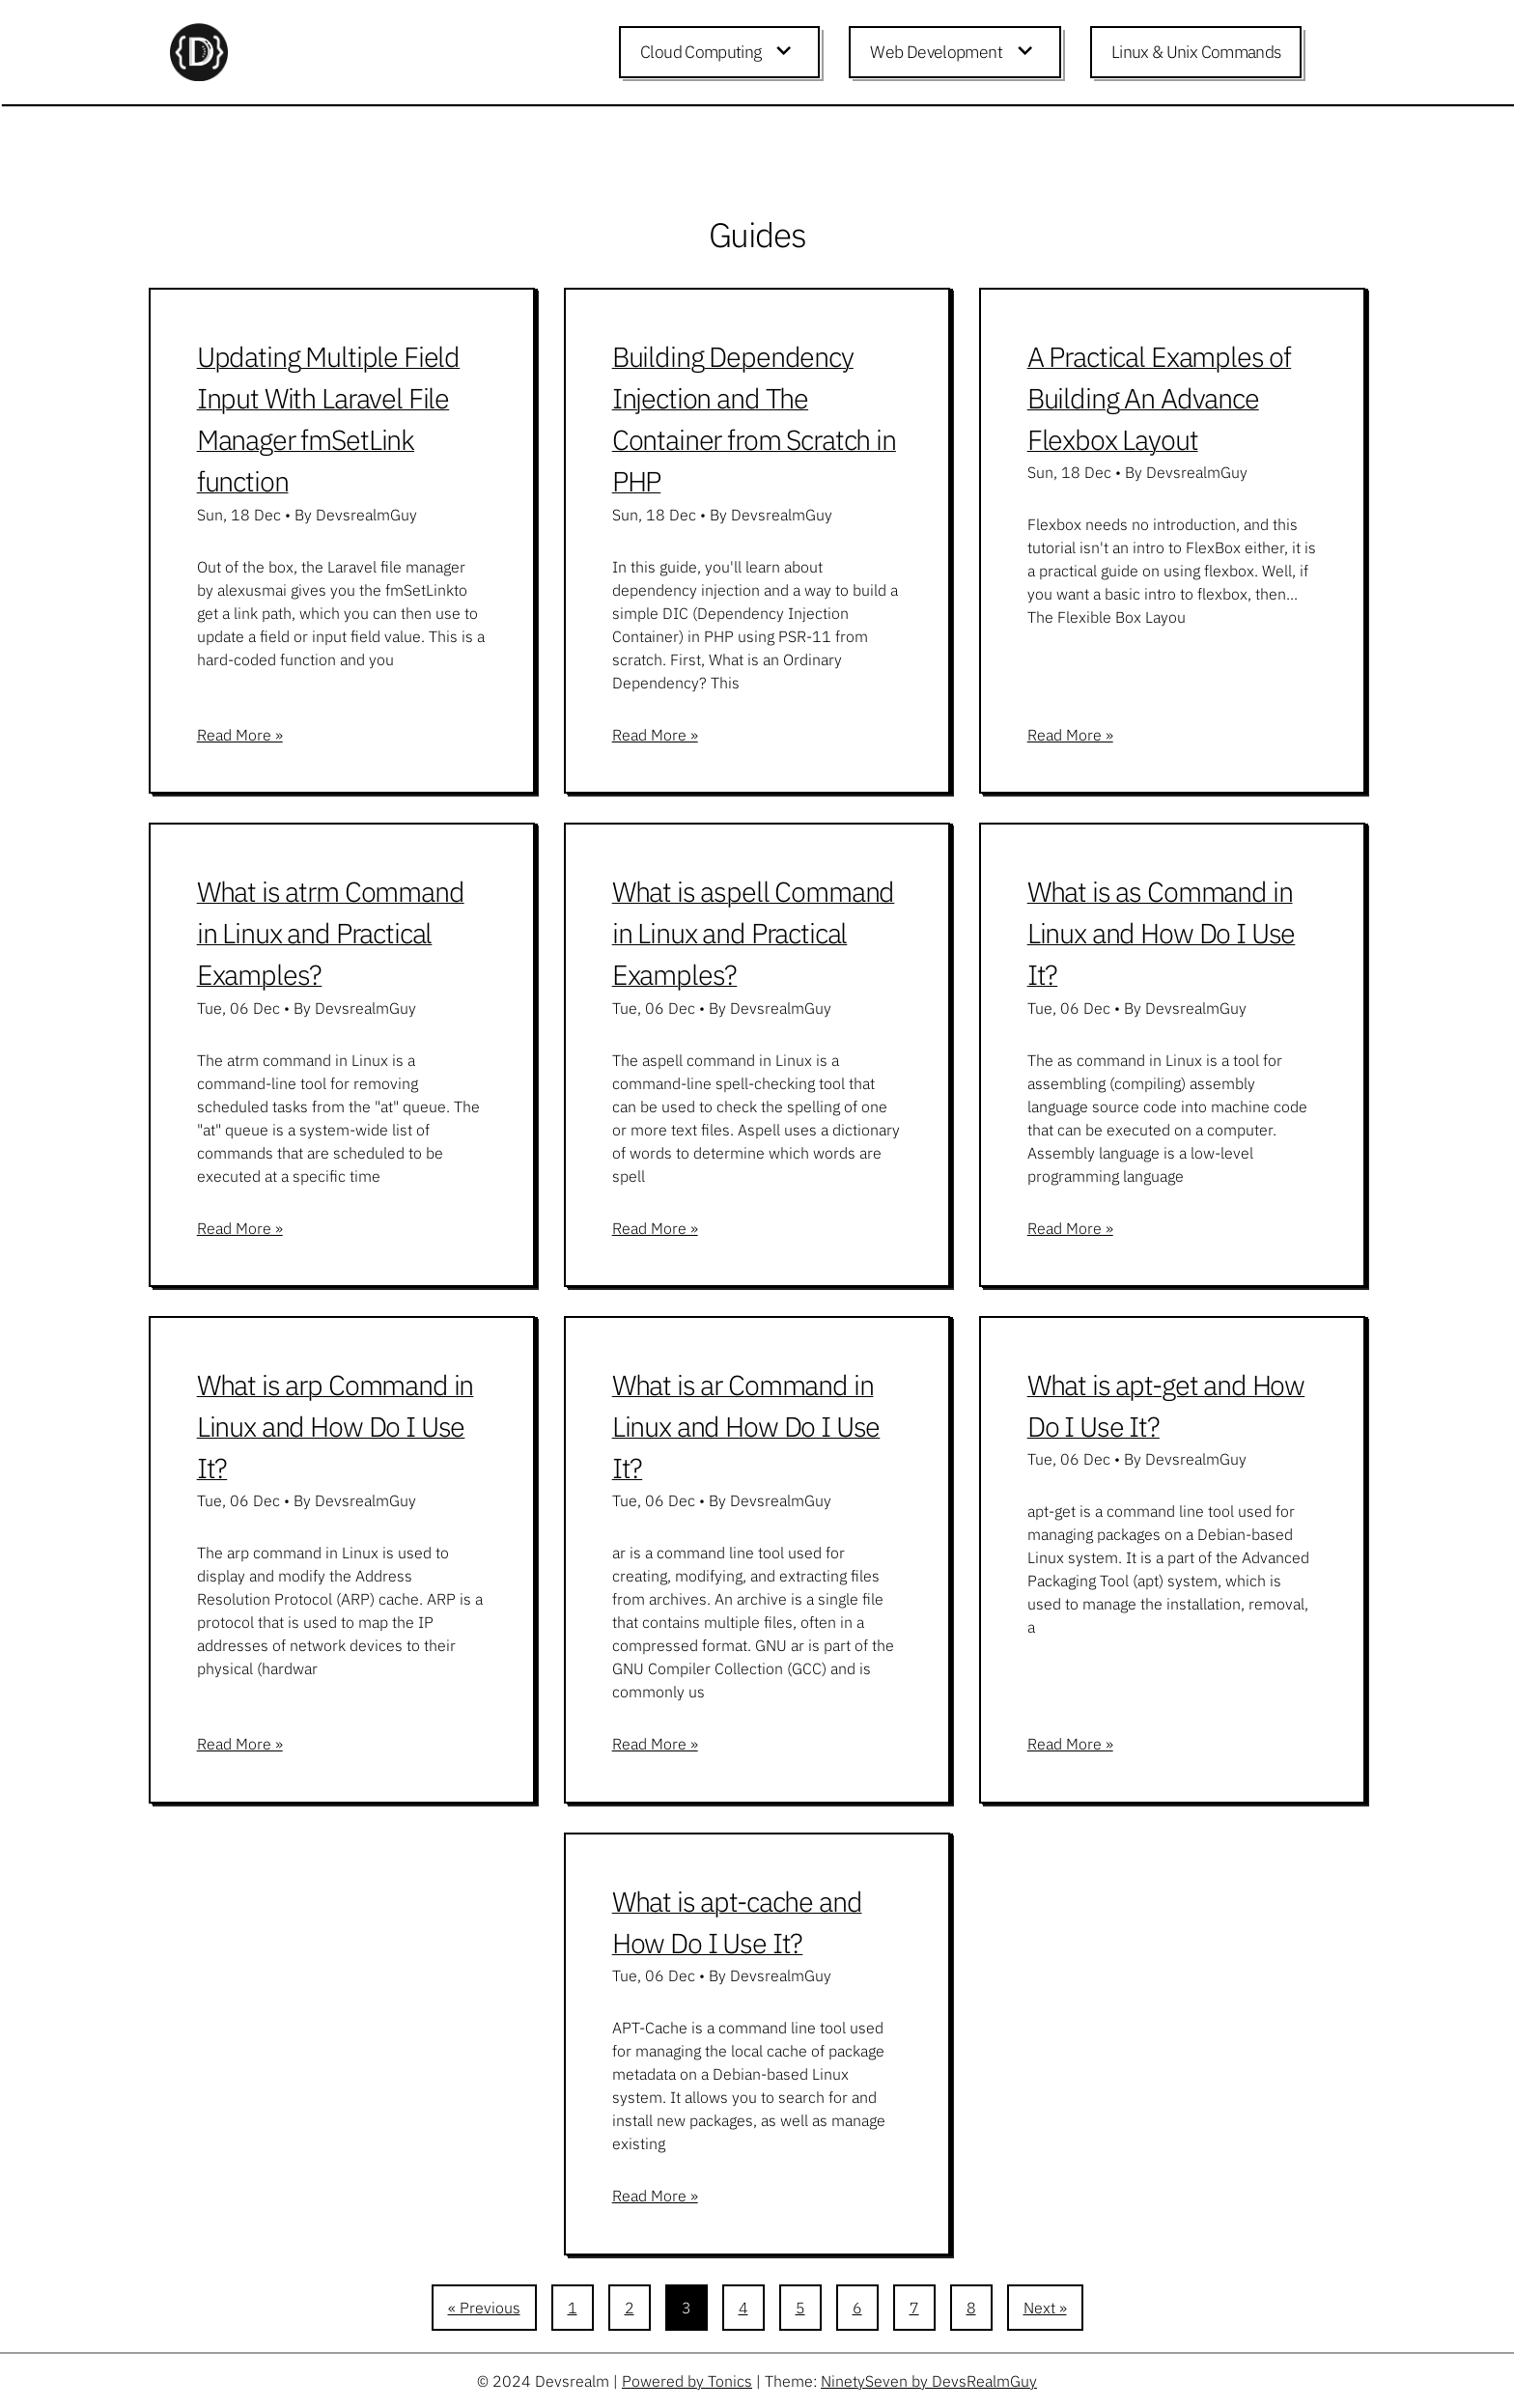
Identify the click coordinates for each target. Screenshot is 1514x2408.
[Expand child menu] (787, 52)
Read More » (240, 734)
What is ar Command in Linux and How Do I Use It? (746, 1426)
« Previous (484, 2307)
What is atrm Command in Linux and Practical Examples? (330, 933)
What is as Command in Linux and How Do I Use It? (1161, 933)
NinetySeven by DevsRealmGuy (929, 2381)
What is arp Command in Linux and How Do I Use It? (335, 1426)
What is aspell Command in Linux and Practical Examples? (753, 933)
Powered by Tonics (687, 2381)
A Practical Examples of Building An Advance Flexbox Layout (1159, 398)
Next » (1045, 2307)
